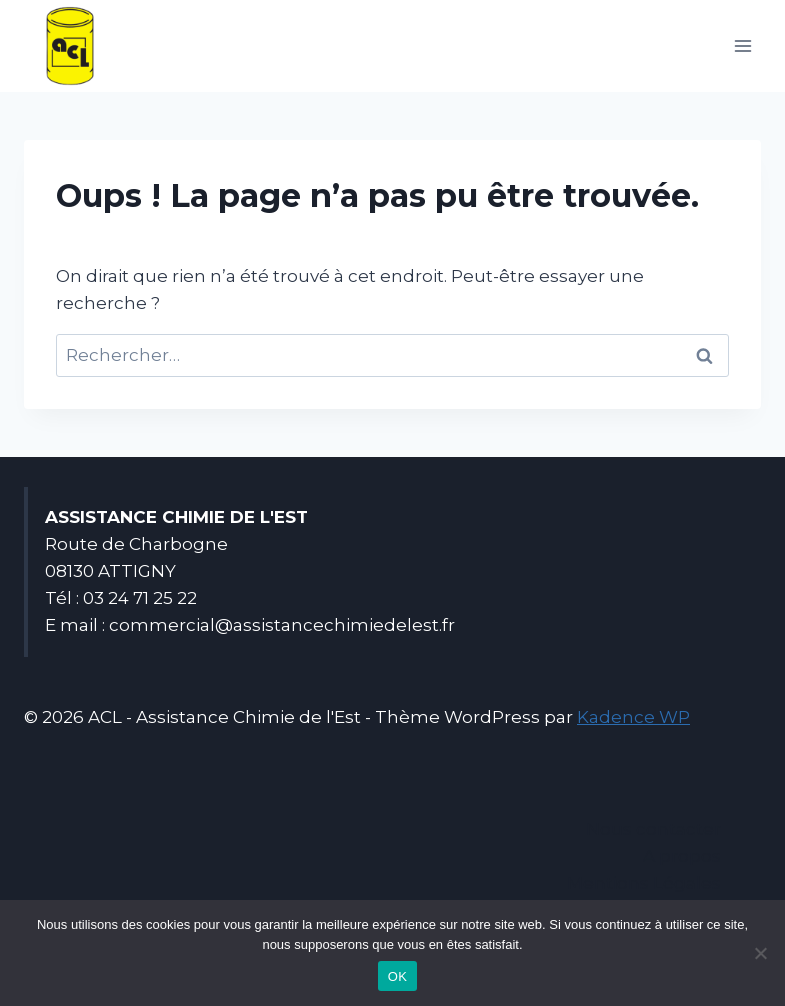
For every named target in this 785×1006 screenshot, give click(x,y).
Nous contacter (653, 829)
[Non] (760, 953)
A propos (682, 856)
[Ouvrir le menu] (742, 45)
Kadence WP (633, 717)
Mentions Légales (644, 883)
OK (397, 976)
